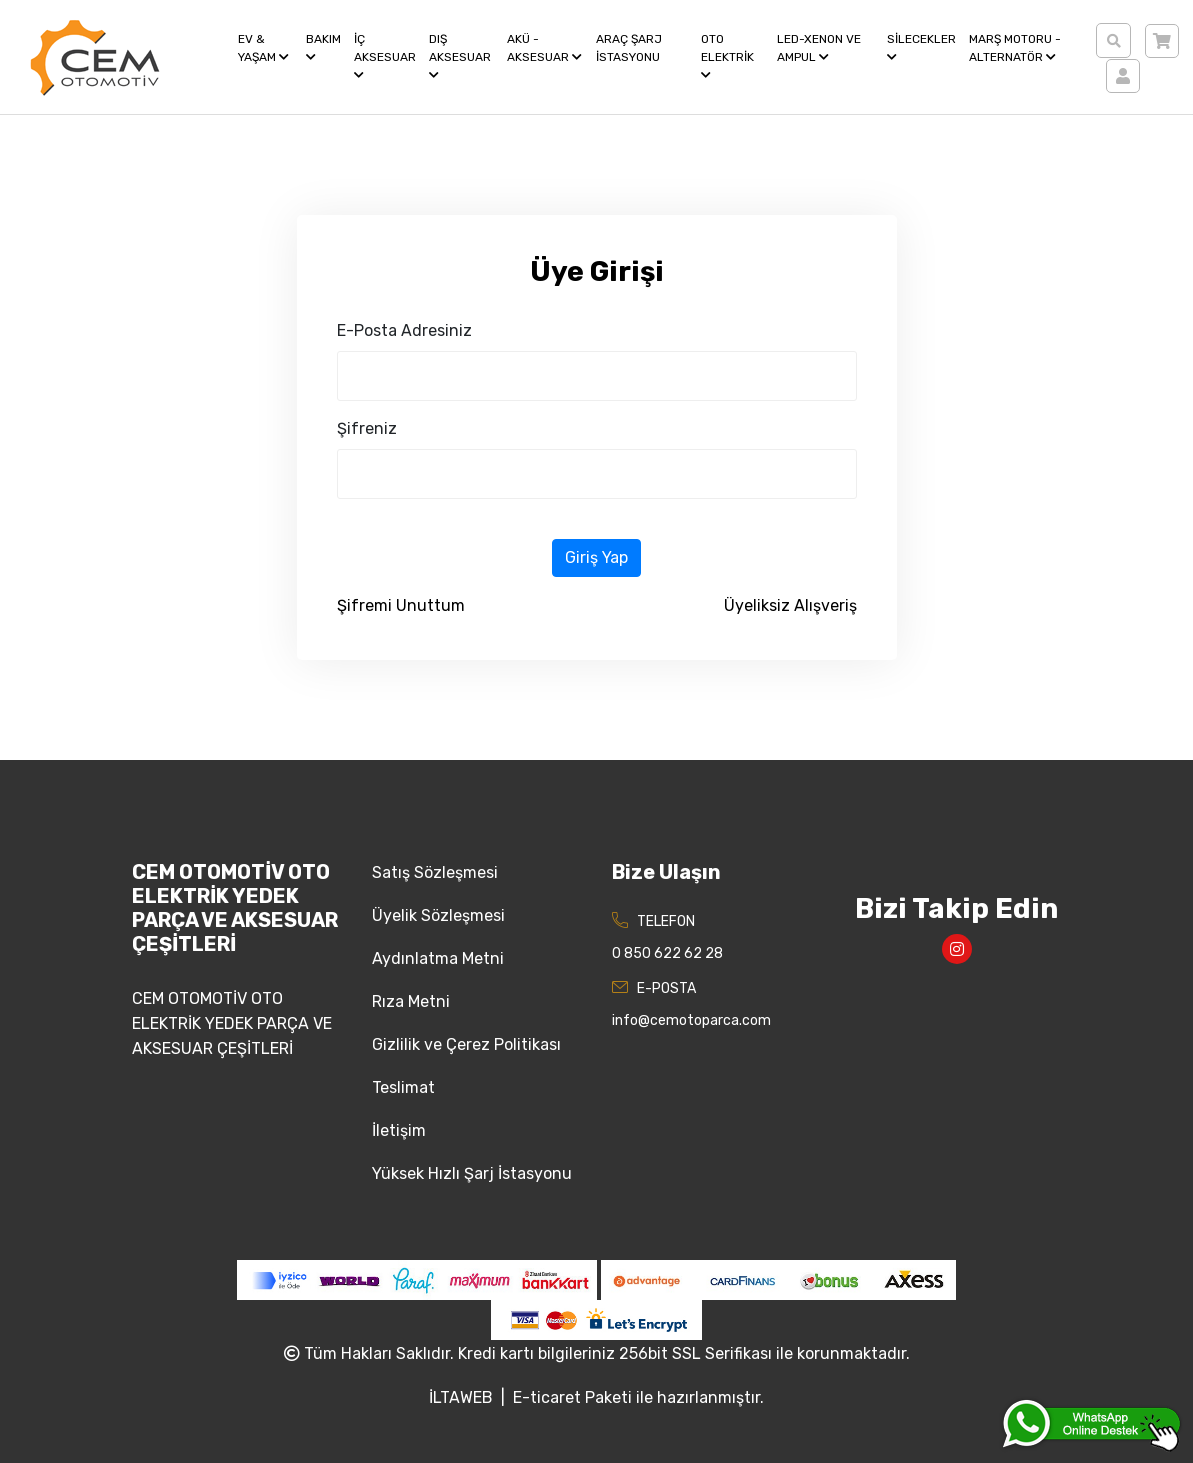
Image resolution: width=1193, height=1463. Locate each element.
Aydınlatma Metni (438, 958)
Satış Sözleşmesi (435, 872)
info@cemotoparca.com (691, 1020)
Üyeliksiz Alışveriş (790, 605)
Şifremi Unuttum (401, 605)
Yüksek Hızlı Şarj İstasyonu (472, 1173)
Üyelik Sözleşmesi (438, 915)
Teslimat (403, 1087)
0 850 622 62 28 (667, 953)
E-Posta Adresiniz (404, 330)
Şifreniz (367, 428)
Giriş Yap (596, 557)
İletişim (399, 1130)
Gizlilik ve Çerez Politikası (466, 1044)
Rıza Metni (411, 1001)
